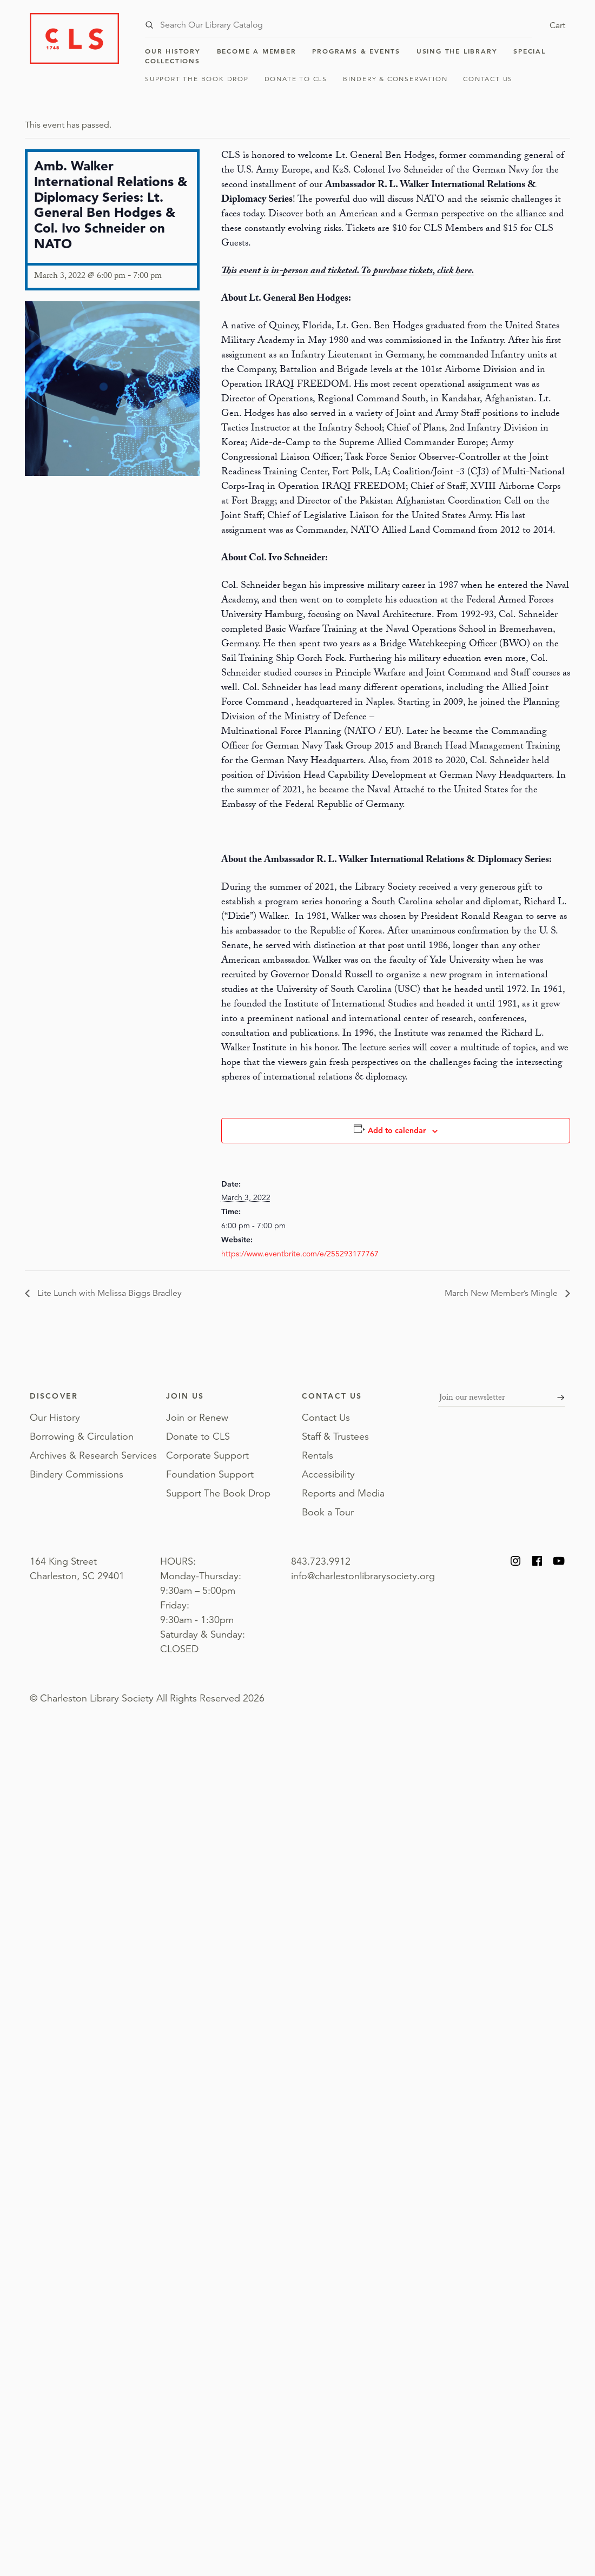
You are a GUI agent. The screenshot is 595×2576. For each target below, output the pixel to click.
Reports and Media (343, 1493)
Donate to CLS (296, 79)
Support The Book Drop (197, 79)
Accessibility (328, 1474)
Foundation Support (210, 1474)
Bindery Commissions (76, 1474)
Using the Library (457, 51)
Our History (173, 51)
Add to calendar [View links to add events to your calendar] (397, 1130)
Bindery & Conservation (395, 79)
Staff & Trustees (335, 1436)
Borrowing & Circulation (82, 1436)
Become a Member (256, 51)
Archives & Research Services (93, 1455)
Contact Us (488, 79)
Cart (557, 25)
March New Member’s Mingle (502, 1293)
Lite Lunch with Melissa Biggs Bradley (108, 1293)
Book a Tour (328, 1512)
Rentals (317, 1455)
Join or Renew (197, 1417)
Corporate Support (207, 1455)
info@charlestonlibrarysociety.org (363, 1576)
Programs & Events (356, 51)
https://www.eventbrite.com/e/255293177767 (300, 1254)
